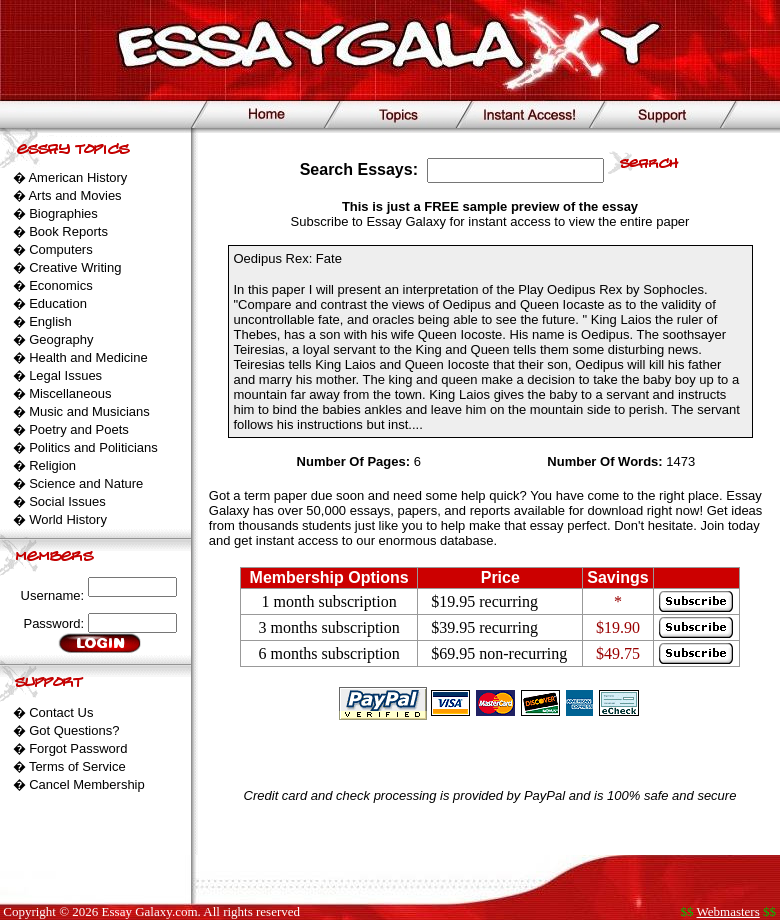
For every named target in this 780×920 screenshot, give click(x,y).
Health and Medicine (88, 357)
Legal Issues (65, 375)
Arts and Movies (74, 195)
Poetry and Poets (79, 429)
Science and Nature (86, 483)
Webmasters (728, 911)
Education (58, 303)
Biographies (63, 213)
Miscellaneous (70, 393)
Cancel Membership (87, 784)
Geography (61, 339)
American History (77, 177)
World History (68, 519)
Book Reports (68, 231)
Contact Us (61, 712)
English (50, 321)
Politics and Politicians (93, 447)
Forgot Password (78, 748)
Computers (61, 249)
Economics (61, 285)
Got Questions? (74, 730)
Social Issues (67, 501)
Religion (52, 465)
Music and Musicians (89, 411)
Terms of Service (77, 766)
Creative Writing (75, 267)
